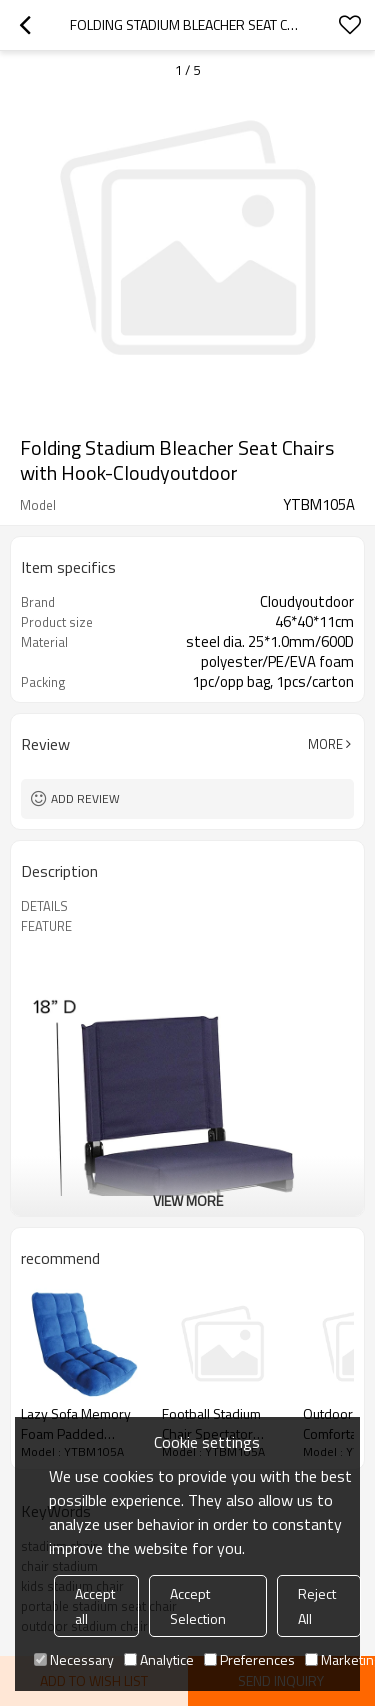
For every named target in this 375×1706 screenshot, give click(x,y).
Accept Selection (198, 1606)
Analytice (159, 1659)
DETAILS (44, 906)
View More (188, 1200)
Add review (85, 798)
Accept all (95, 1606)
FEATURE (46, 926)
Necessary (74, 1659)
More (325, 744)
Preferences (249, 1659)
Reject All (317, 1606)
